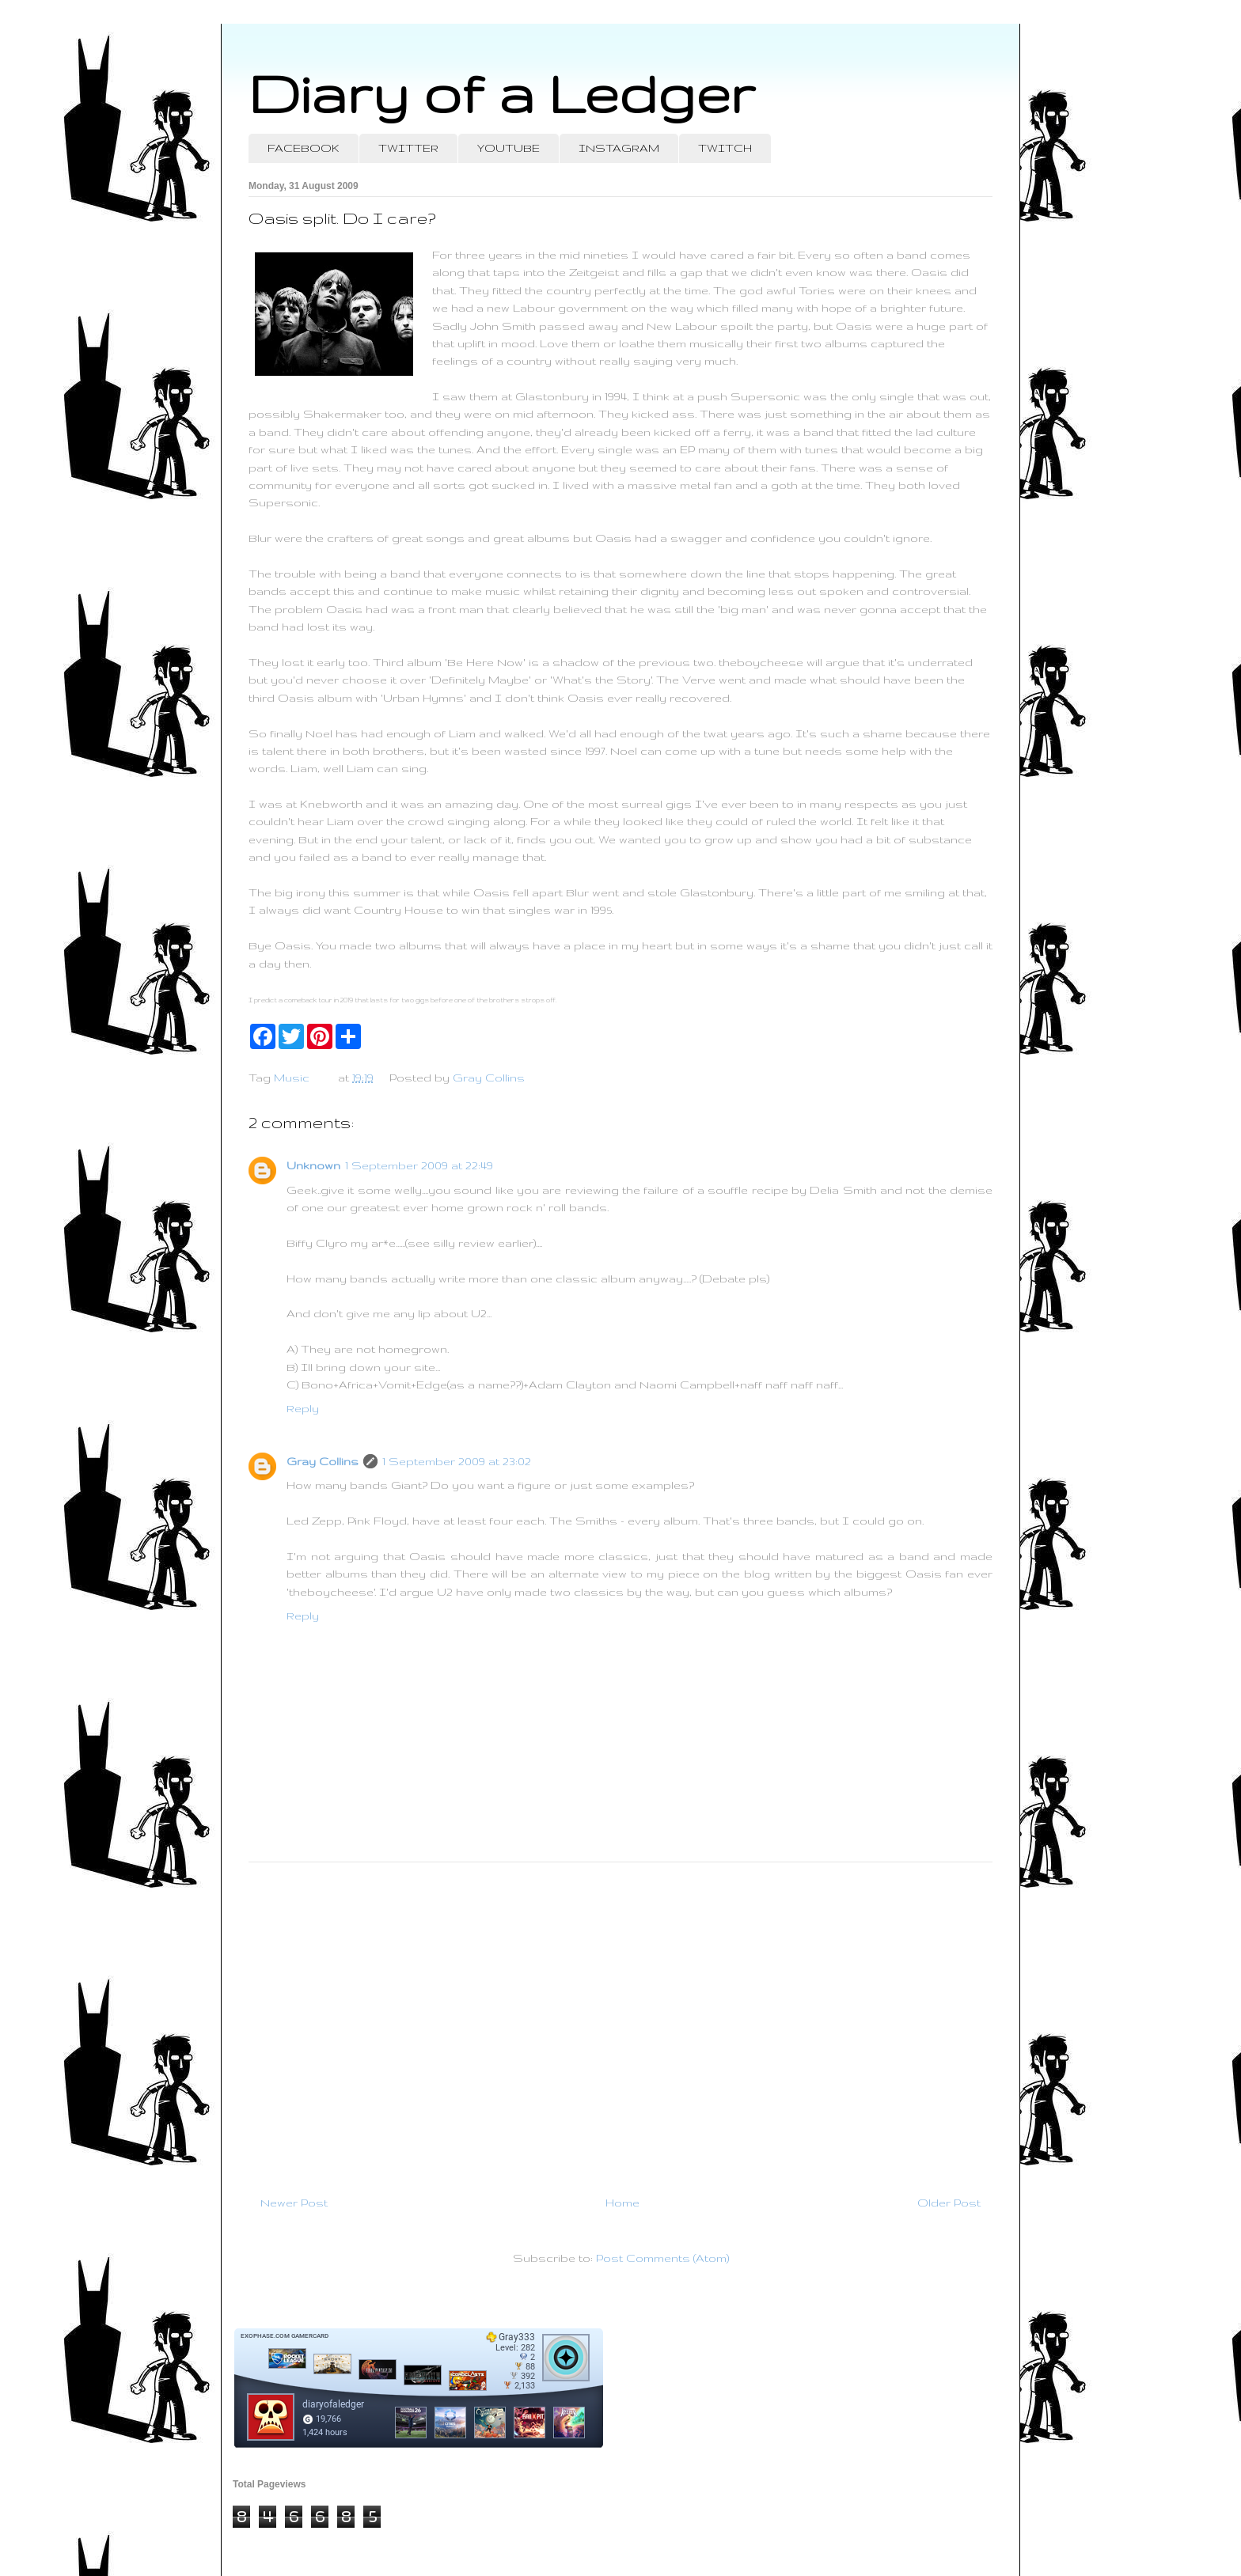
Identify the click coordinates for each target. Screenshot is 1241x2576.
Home (622, 2202)
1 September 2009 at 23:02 (456, 1461)
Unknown (313, 1165)
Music (291, 1077)
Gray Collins (323, 1461)
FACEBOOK (304, 148)
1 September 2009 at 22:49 (419, 1165)
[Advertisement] (620, 2022)
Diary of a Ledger (502, 93)
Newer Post (294, 2202)
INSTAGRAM (619, 148)
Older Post (949, 2202)
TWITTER (408, 148)
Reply (303, 1408)
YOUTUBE (508, 148)
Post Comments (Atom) (662, 2258)
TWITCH (725, 148)
